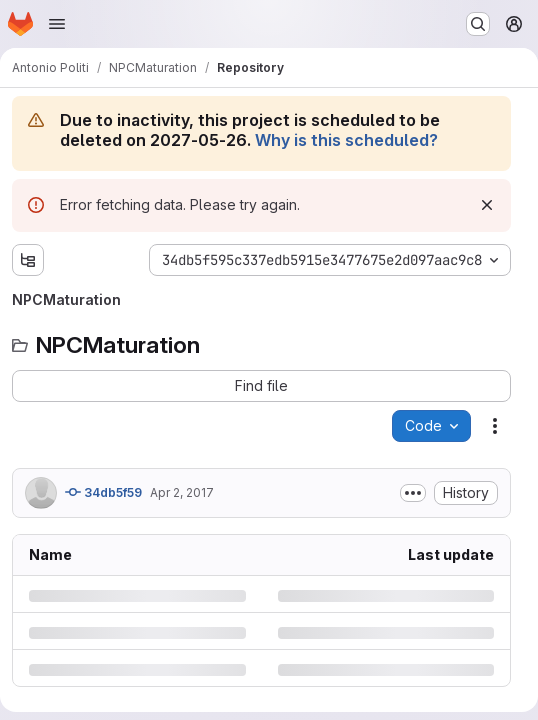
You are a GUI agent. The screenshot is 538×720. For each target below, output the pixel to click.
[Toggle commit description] (413, 493)
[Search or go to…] (478, 24)
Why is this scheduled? (346, 140)
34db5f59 (103, 492)
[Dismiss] (487, 205)
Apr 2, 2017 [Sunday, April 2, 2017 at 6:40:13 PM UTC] (182, 492)
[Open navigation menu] (57, 24)
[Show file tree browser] (28, 260)
